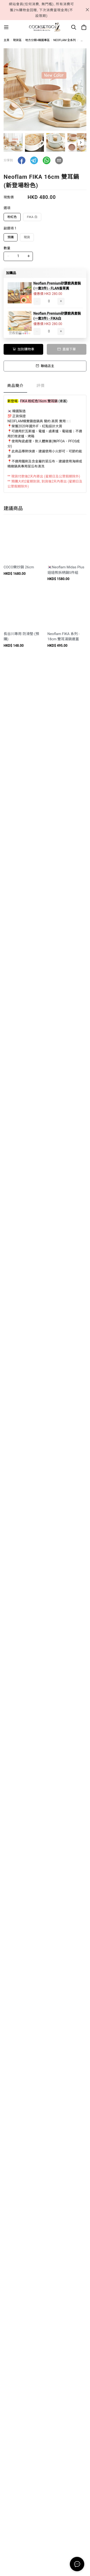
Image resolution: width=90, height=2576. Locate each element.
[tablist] (45, 387)
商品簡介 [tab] (15, 385)
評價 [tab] (40, 385)
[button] (81, 142)
